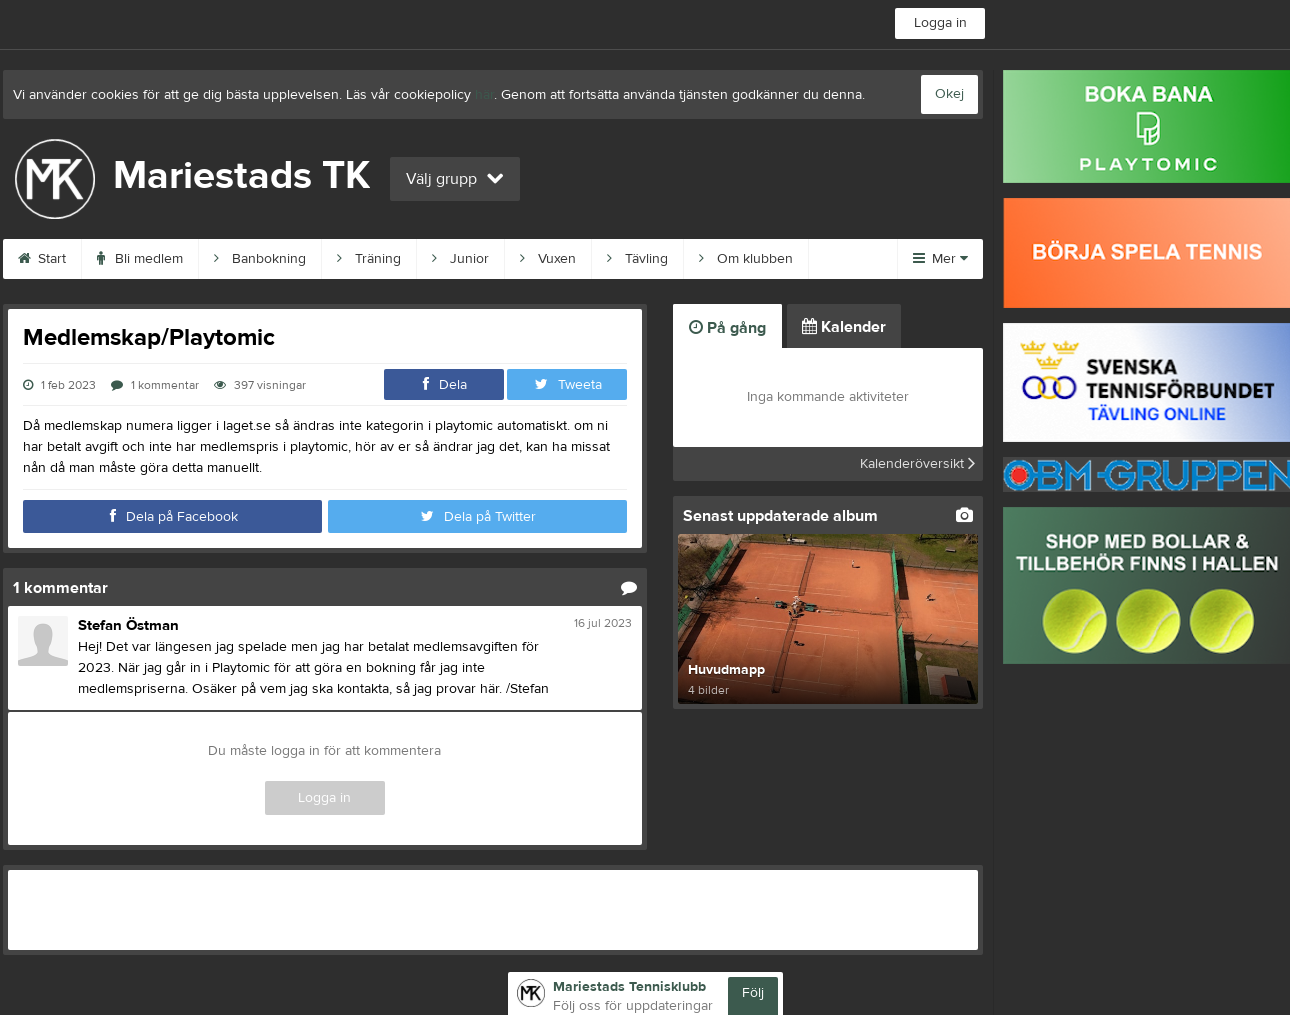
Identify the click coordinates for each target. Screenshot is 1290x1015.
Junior (460, 259)
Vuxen (548, 259)
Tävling (637, 259)
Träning (369, 259)
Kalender (844, 327)
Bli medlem (140, 259)
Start (42, 259)
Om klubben (746, 259)
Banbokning (260, 259)
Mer (940, 259)
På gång (727, 328)
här (484, 95)
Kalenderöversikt (917, 464)
